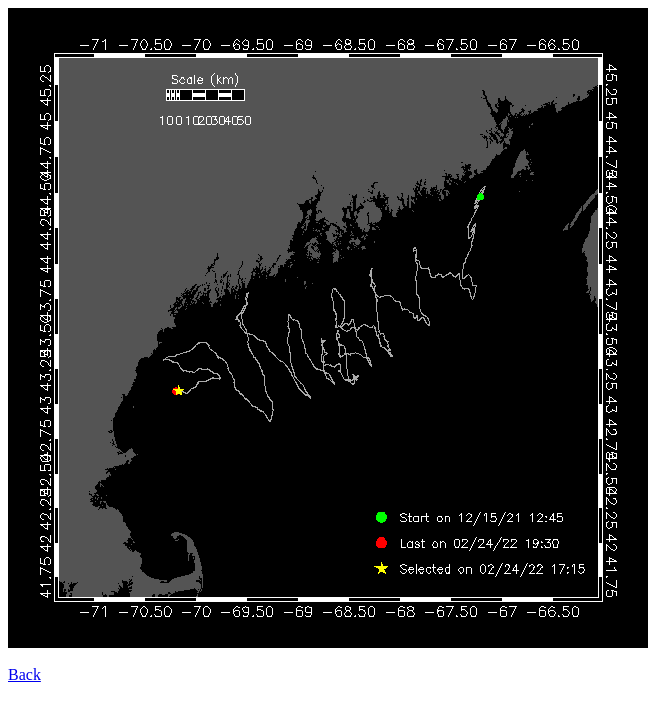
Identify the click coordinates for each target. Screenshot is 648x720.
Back (24, 674)
